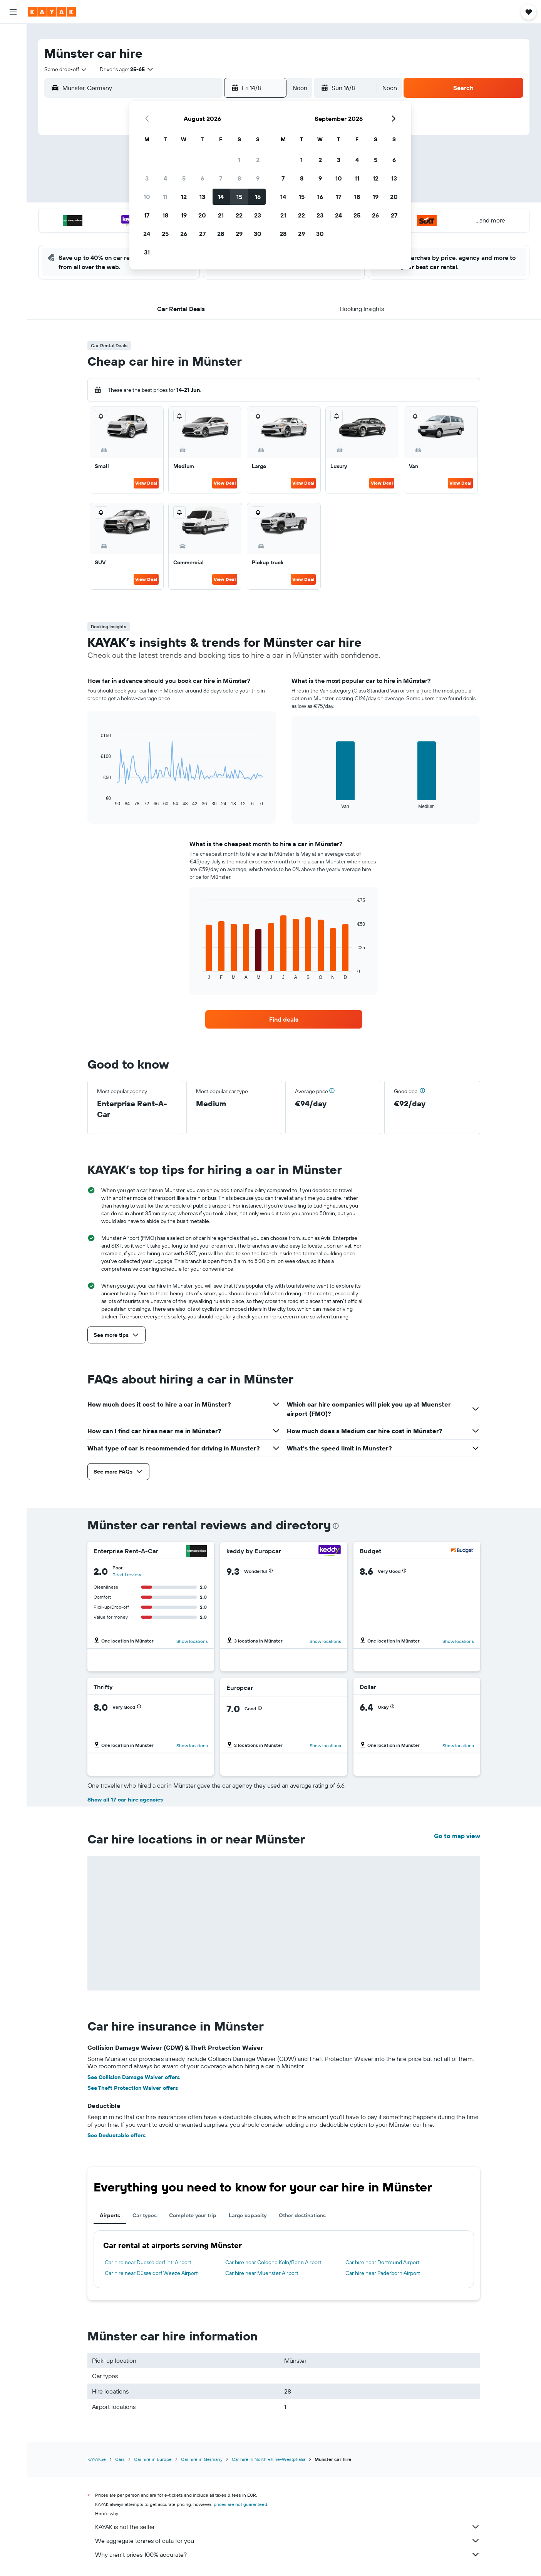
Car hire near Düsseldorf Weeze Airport (151, 2273)
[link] (283, 1019)
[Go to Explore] (13, 106)
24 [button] (146, 234)
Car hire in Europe (153, 2459)
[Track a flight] (13, 122)
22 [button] (239, 215)
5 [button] (184, 178)
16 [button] (258, 197)
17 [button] (146, 215)
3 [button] (147, 178)
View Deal (146, 483)
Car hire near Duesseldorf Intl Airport (148, 2262)
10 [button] (147, 197)
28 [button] (220, 234)
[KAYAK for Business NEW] (13, 138)
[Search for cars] (13, 67)
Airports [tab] (110, 2215)
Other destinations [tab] (302, 2215)
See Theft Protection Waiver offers (132, 2087)
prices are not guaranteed (240, 2504)
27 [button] (202, 234)
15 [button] (239, 197)
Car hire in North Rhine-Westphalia (268, 2459)
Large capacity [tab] (247, 2215)
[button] (13, 11)
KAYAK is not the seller (287, 2526)
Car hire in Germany (202, 2459)
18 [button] (165, 215)
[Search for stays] (13, 51)
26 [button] (183, 234)
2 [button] (258, 160)
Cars (120, 2459)
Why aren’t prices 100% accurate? (287, 2554)
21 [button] (221, 215)
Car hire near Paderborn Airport (382, 2273)
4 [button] (165, 178)
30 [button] (257, 234)
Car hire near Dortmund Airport (382, 2262)
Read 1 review (126, 1574)
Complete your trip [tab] (192, 2215)
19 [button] (184, 215)
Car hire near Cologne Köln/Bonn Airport (273, 2262)
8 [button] (239, 178)
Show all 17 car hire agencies (125, 1799)
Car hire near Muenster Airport (261, 2273)
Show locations (192, 1641)
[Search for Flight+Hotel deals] (13, 84)
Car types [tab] (144, 2215)
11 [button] (165, 197)
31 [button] (147, 252)
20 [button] (202, 215)
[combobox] (65, 69)
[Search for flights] (13, 35)
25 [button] (165, 234)
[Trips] (13, 160)
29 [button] (239, 234)
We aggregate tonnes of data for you (287, 2540)
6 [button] (202, 178)
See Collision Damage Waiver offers (133, 2077)
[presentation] (335, 1525)
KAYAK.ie (96, 2459)
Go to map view (457, 1836)
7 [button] (220, 178)
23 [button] (257, 215)
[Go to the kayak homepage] (52, 12)
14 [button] (221, 197)
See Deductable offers (116, 2135)
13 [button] (202, 197)
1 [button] (239, 160)
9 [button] (258, 178)
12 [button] (184, 197)
